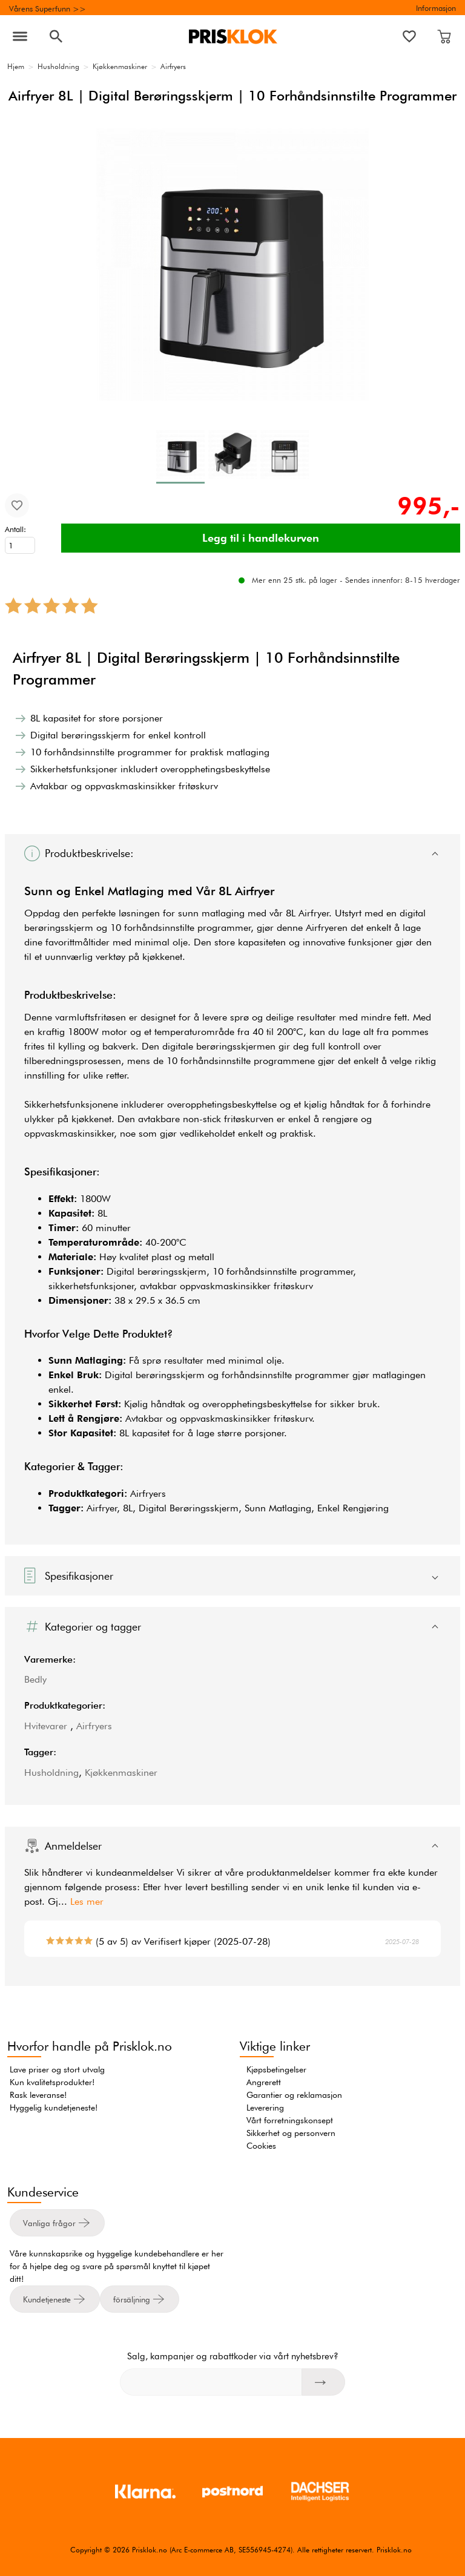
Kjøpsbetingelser (276, 2069)
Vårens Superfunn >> (47, 8)
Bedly (35, 1679)
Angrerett (263, 2082)
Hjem (15, 66)
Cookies (261, 2145)
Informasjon (436, 8)
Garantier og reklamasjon (294, 2095)
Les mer (87, 1901)
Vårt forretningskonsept (289, 2120)
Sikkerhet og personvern (290, 2133)
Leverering (265, 2107)
